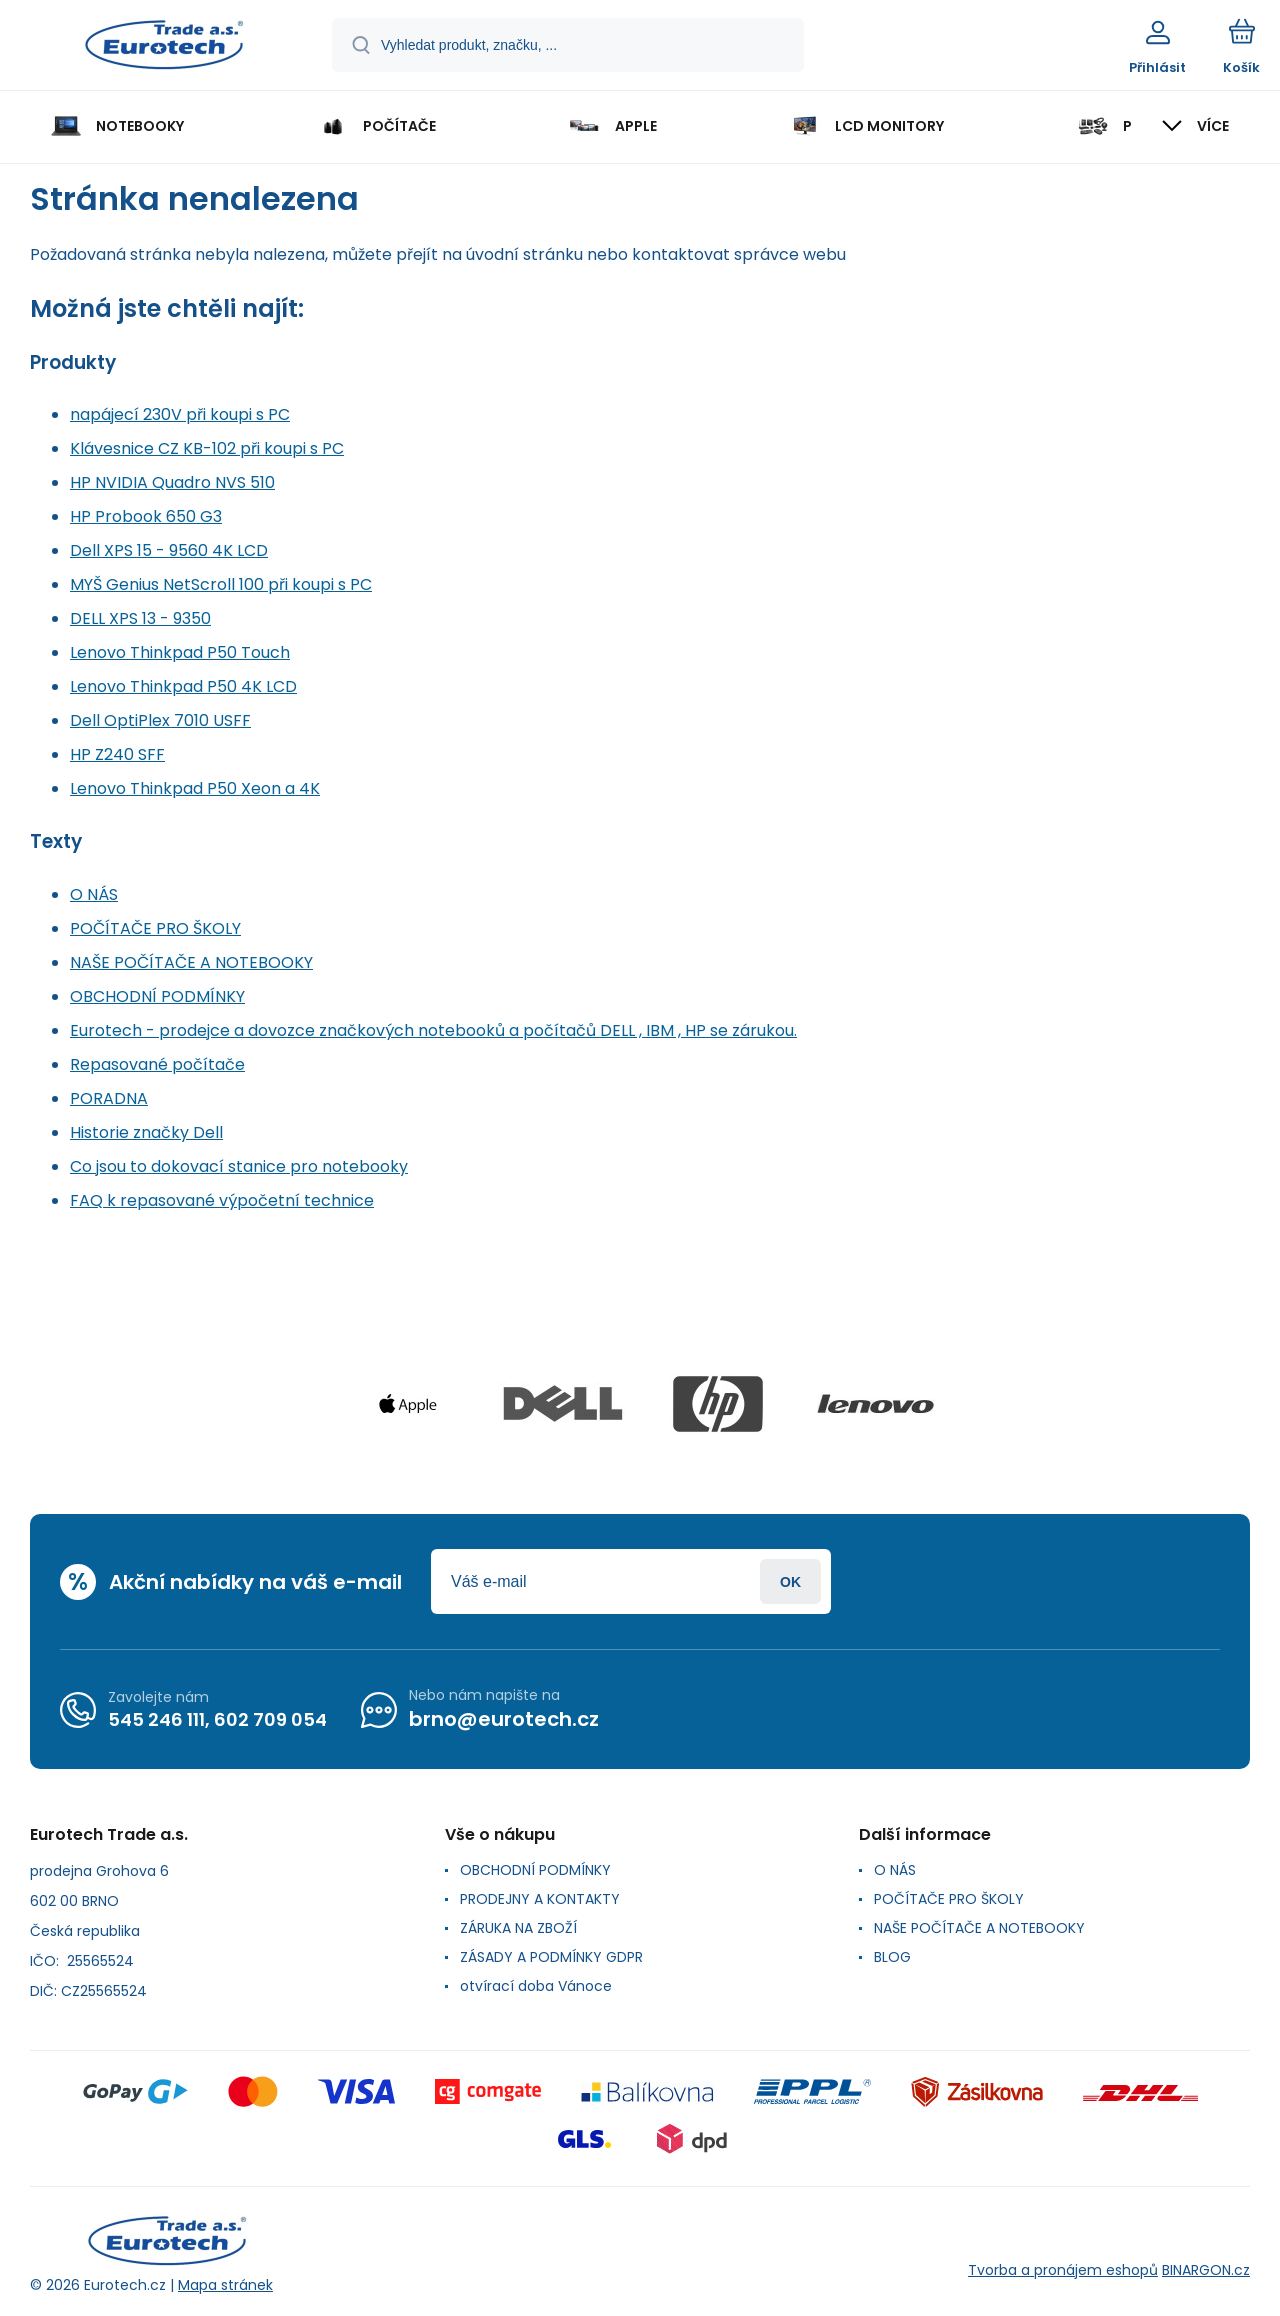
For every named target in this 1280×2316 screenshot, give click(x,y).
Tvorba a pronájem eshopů (1063, 2270)
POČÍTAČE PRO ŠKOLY (155, 928)
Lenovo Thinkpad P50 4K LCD (183, 686)
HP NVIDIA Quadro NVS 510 (172, 482)
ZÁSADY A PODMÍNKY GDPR (551, 1957)
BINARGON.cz (1206, 2270)
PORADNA (109, 1098)
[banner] (164, 48)
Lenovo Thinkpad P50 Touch (180, 652)
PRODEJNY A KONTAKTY (540, 1899)
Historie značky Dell (146, 1132)
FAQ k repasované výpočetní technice (222, 1200)
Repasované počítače (157, 1064)
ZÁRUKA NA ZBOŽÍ (518, 1928)
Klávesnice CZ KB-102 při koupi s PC (207, 448)
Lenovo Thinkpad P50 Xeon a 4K (195, 788)
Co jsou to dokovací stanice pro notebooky (239, 1166)
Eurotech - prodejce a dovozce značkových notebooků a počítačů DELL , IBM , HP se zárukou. (433, 1030)
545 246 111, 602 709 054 (217, 1718)
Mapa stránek (225, 2285)
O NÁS (94, 894)
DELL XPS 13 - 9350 (140, 618)
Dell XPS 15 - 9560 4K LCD (169, 550)
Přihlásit (790, 1581)
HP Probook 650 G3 (146, 516)
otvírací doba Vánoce (536, 1986)
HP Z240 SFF (117, 754)
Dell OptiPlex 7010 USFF (160, 720)
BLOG (892, 1957)
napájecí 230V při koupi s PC (180, 414)
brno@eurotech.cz (504, 1719)
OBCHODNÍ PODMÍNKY (157, 996)
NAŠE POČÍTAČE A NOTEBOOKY (191, 962)
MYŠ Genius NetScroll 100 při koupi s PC (221, 584)
